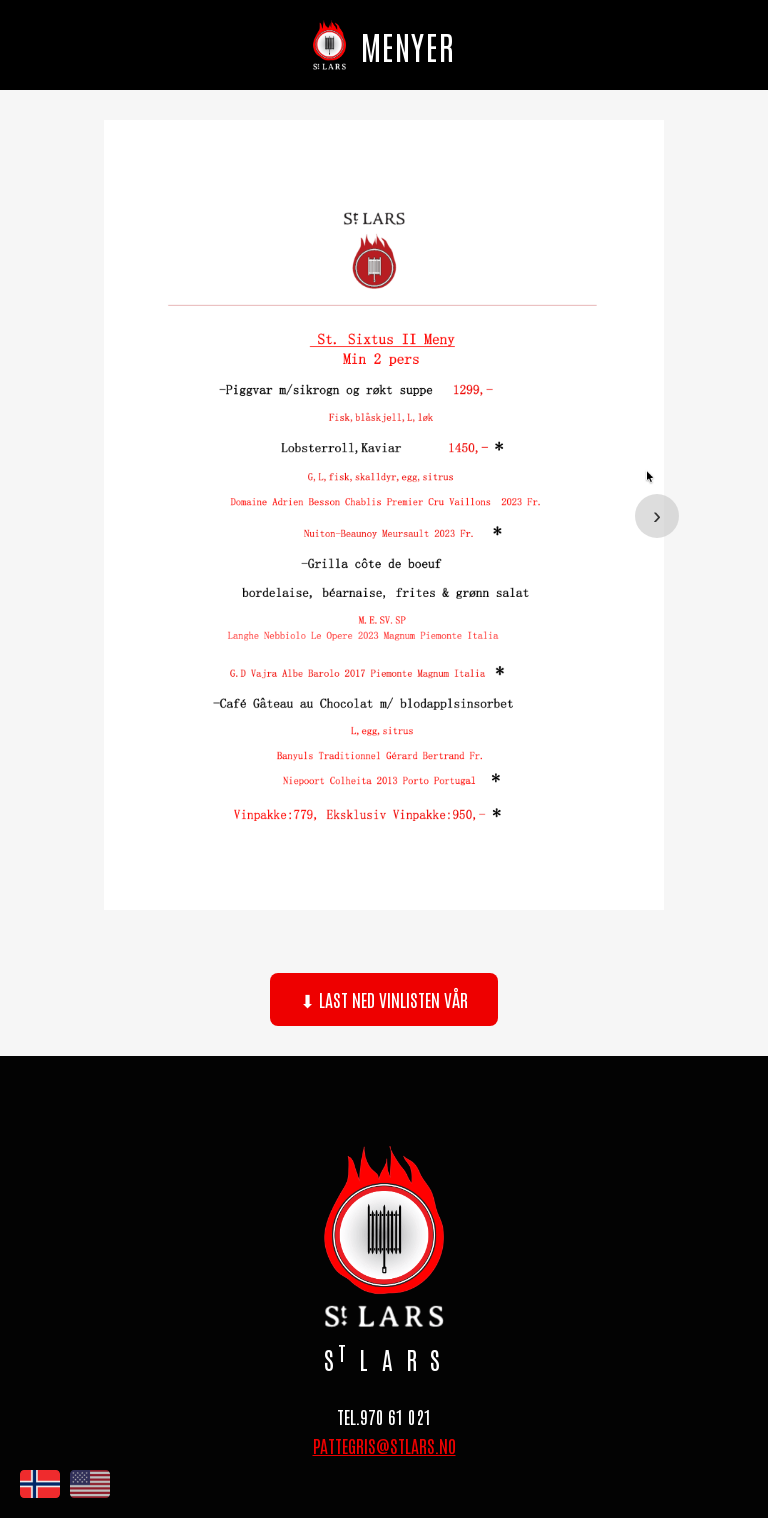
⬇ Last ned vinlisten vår (384, 999)
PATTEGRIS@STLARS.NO (384, 1445)
